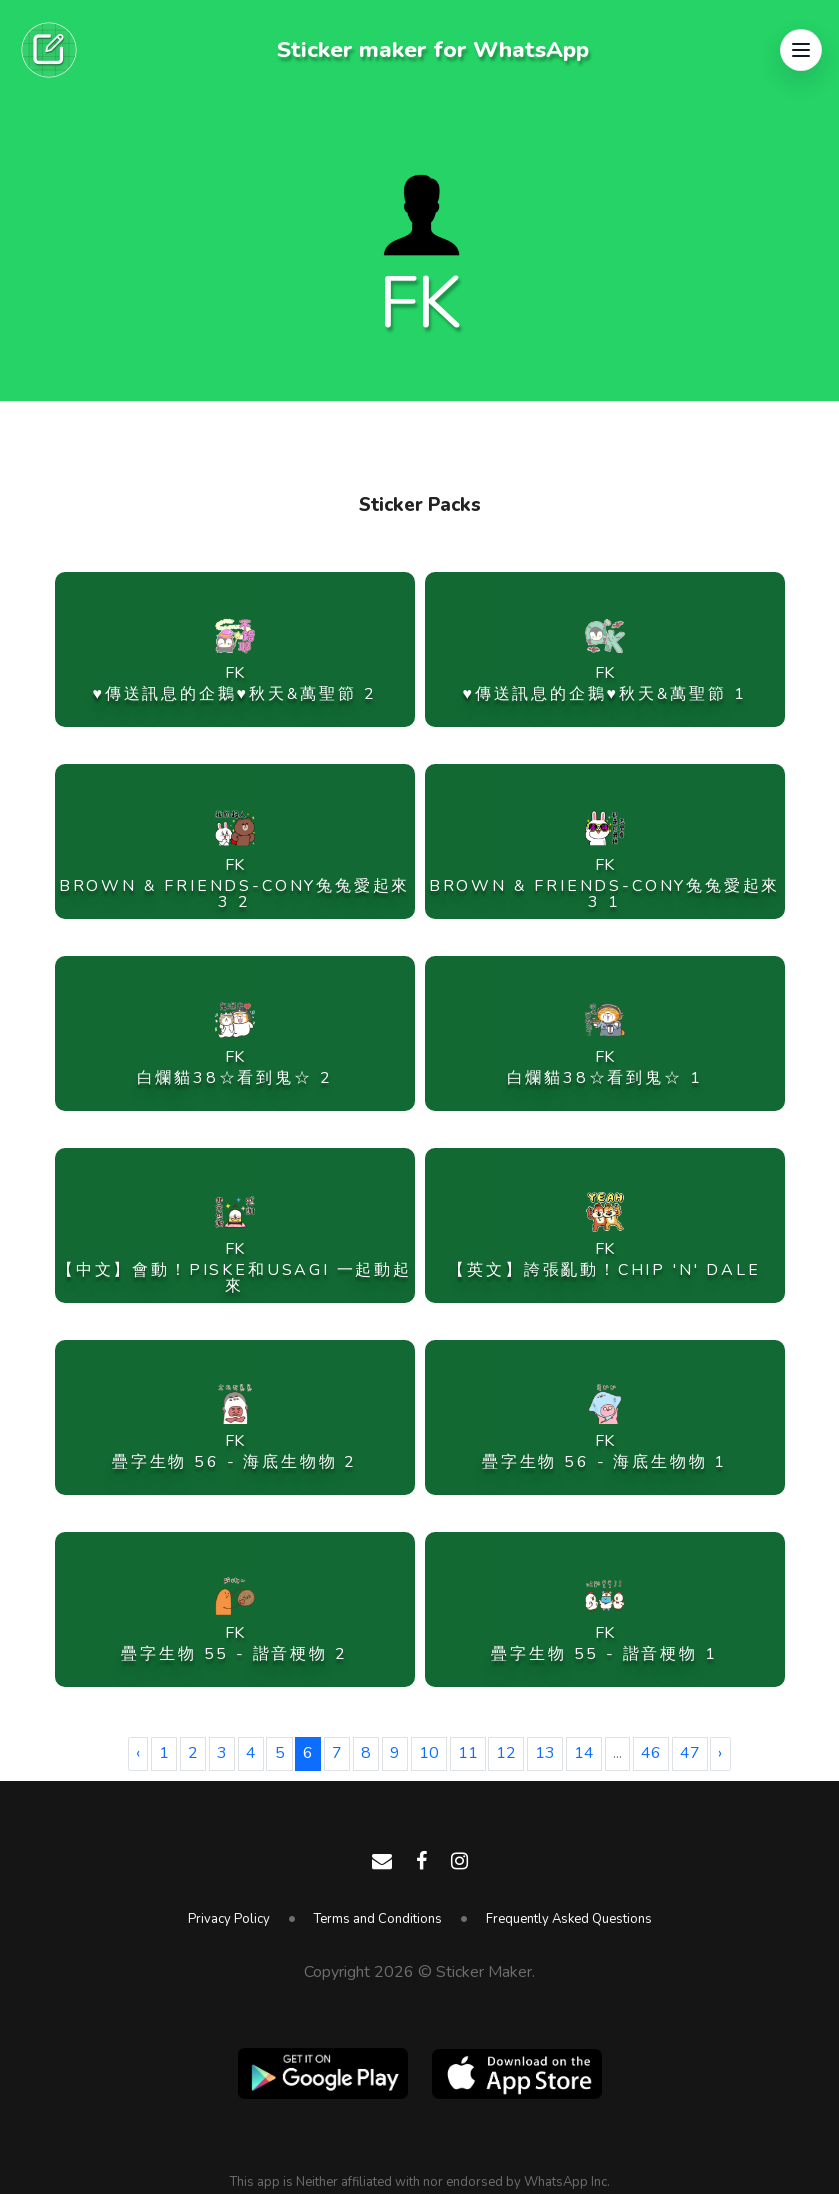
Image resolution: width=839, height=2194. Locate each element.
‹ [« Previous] (138, 1753)
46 (651, 1753)
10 (429, 1753)
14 (584, 1753)
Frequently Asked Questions (569, 1919)
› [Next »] (720, 1753)
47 (690, 1753)
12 (506, 1753)
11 (468, 1753)
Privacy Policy (229, 1919)
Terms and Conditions (378, 1919)
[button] (801, 50)
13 (545, 1753)
